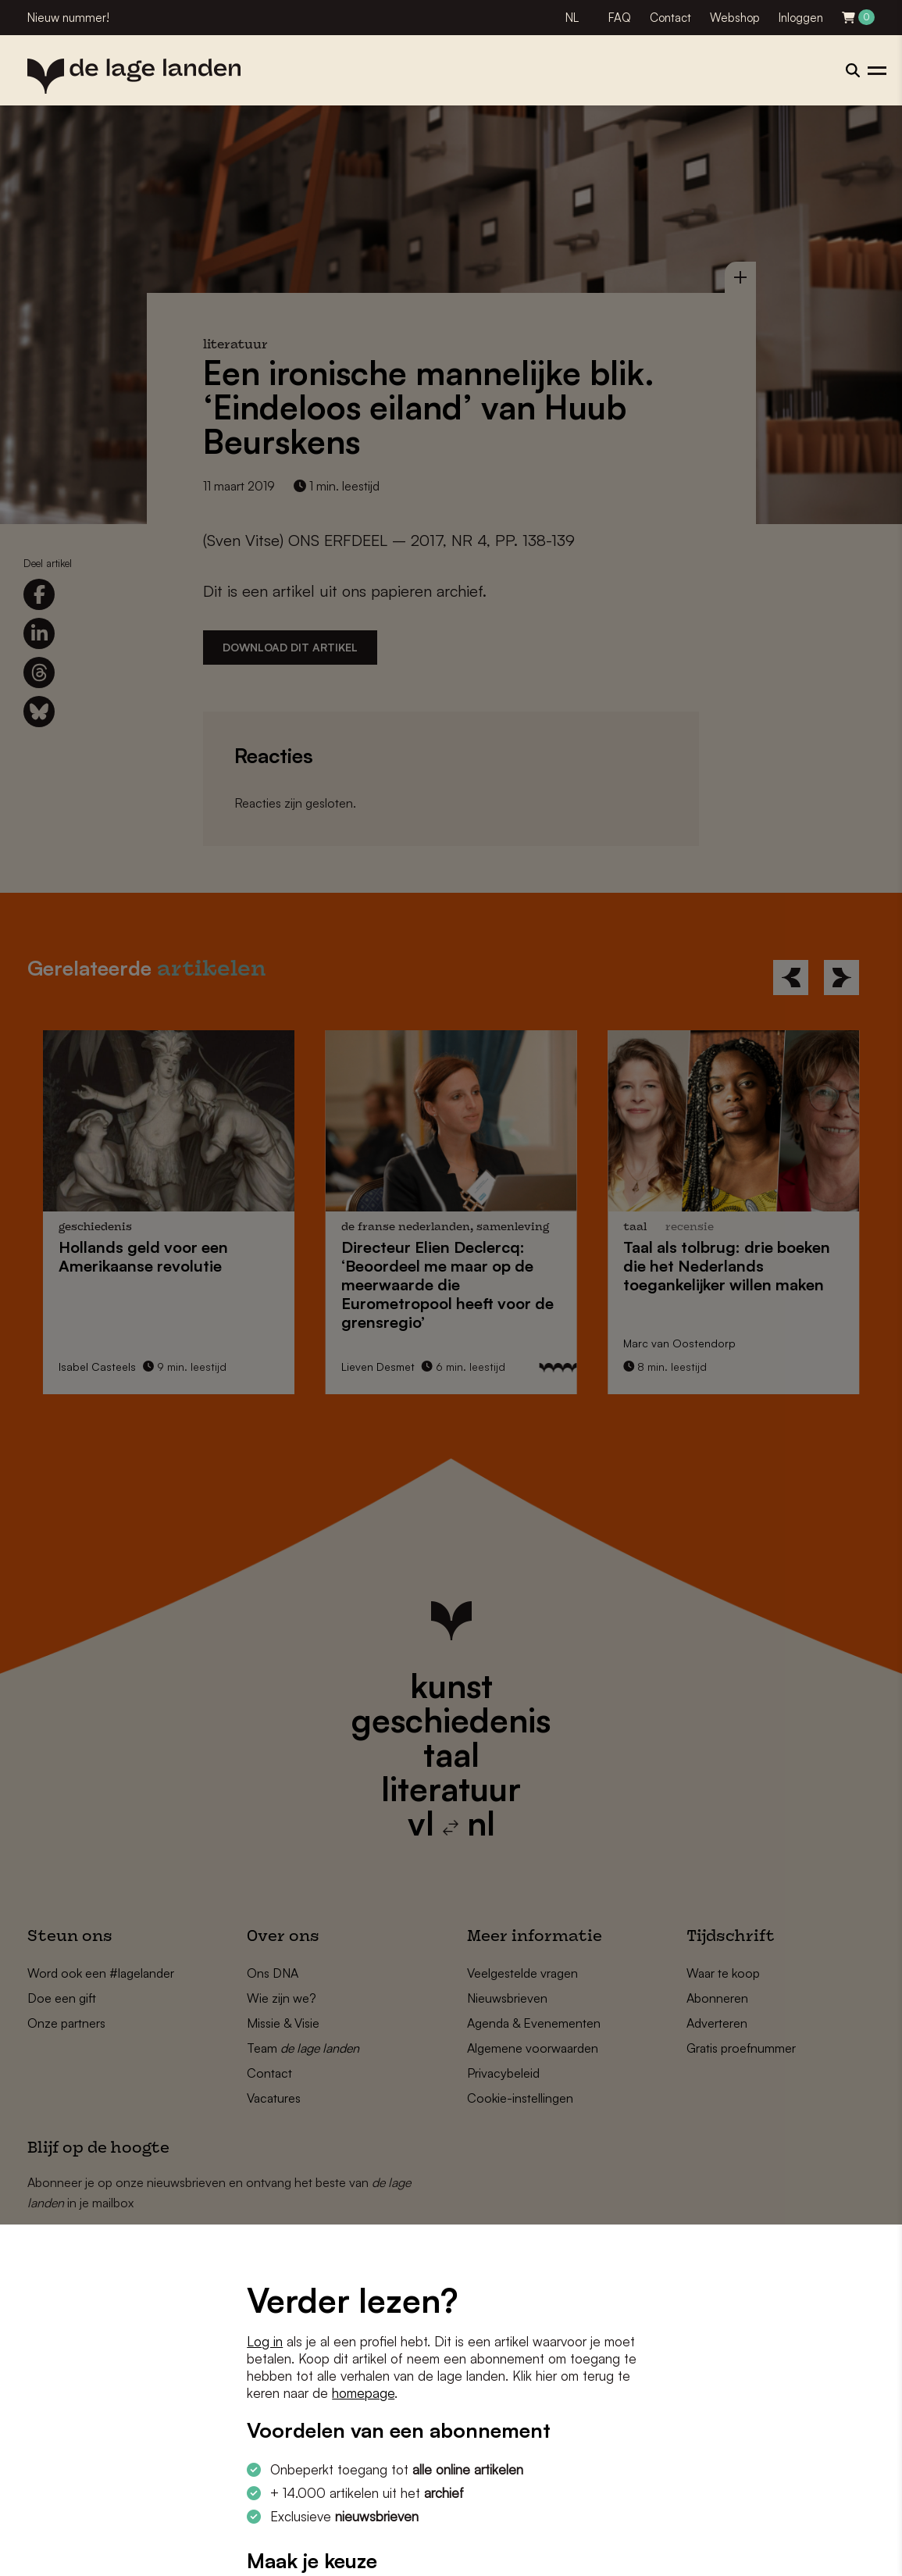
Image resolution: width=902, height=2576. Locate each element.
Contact (670, 17)
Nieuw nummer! (68, 17)
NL (572, 17)
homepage (363, 2393)
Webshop (735, 17)
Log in (265, 2341)
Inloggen (801, 17)
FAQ (619, 17)
